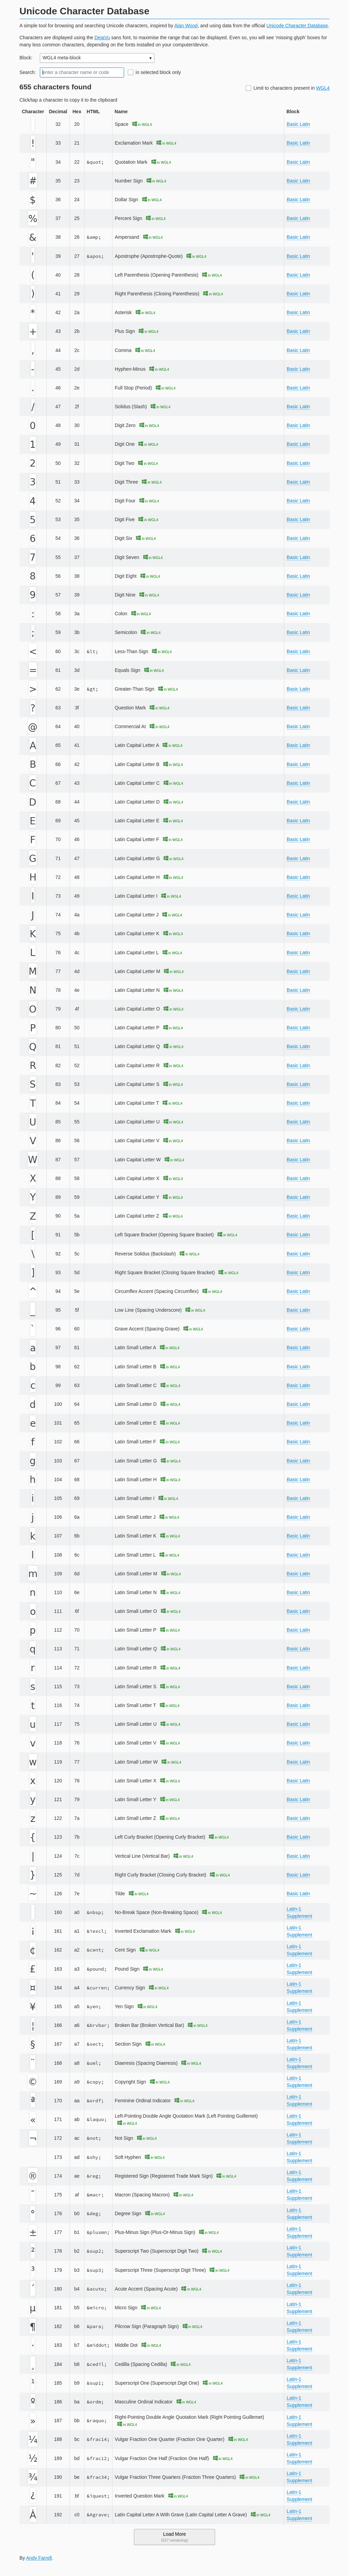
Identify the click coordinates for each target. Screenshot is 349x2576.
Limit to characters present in (292, 88)
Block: (25, 57)
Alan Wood (185, 25)
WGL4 (323, 88)
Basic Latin (298, 124)
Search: (27, 72)
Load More (174, 2536)
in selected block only (158, 72)
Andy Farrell (38, 2558)
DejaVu (102, 37)
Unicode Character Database (297, 25)
